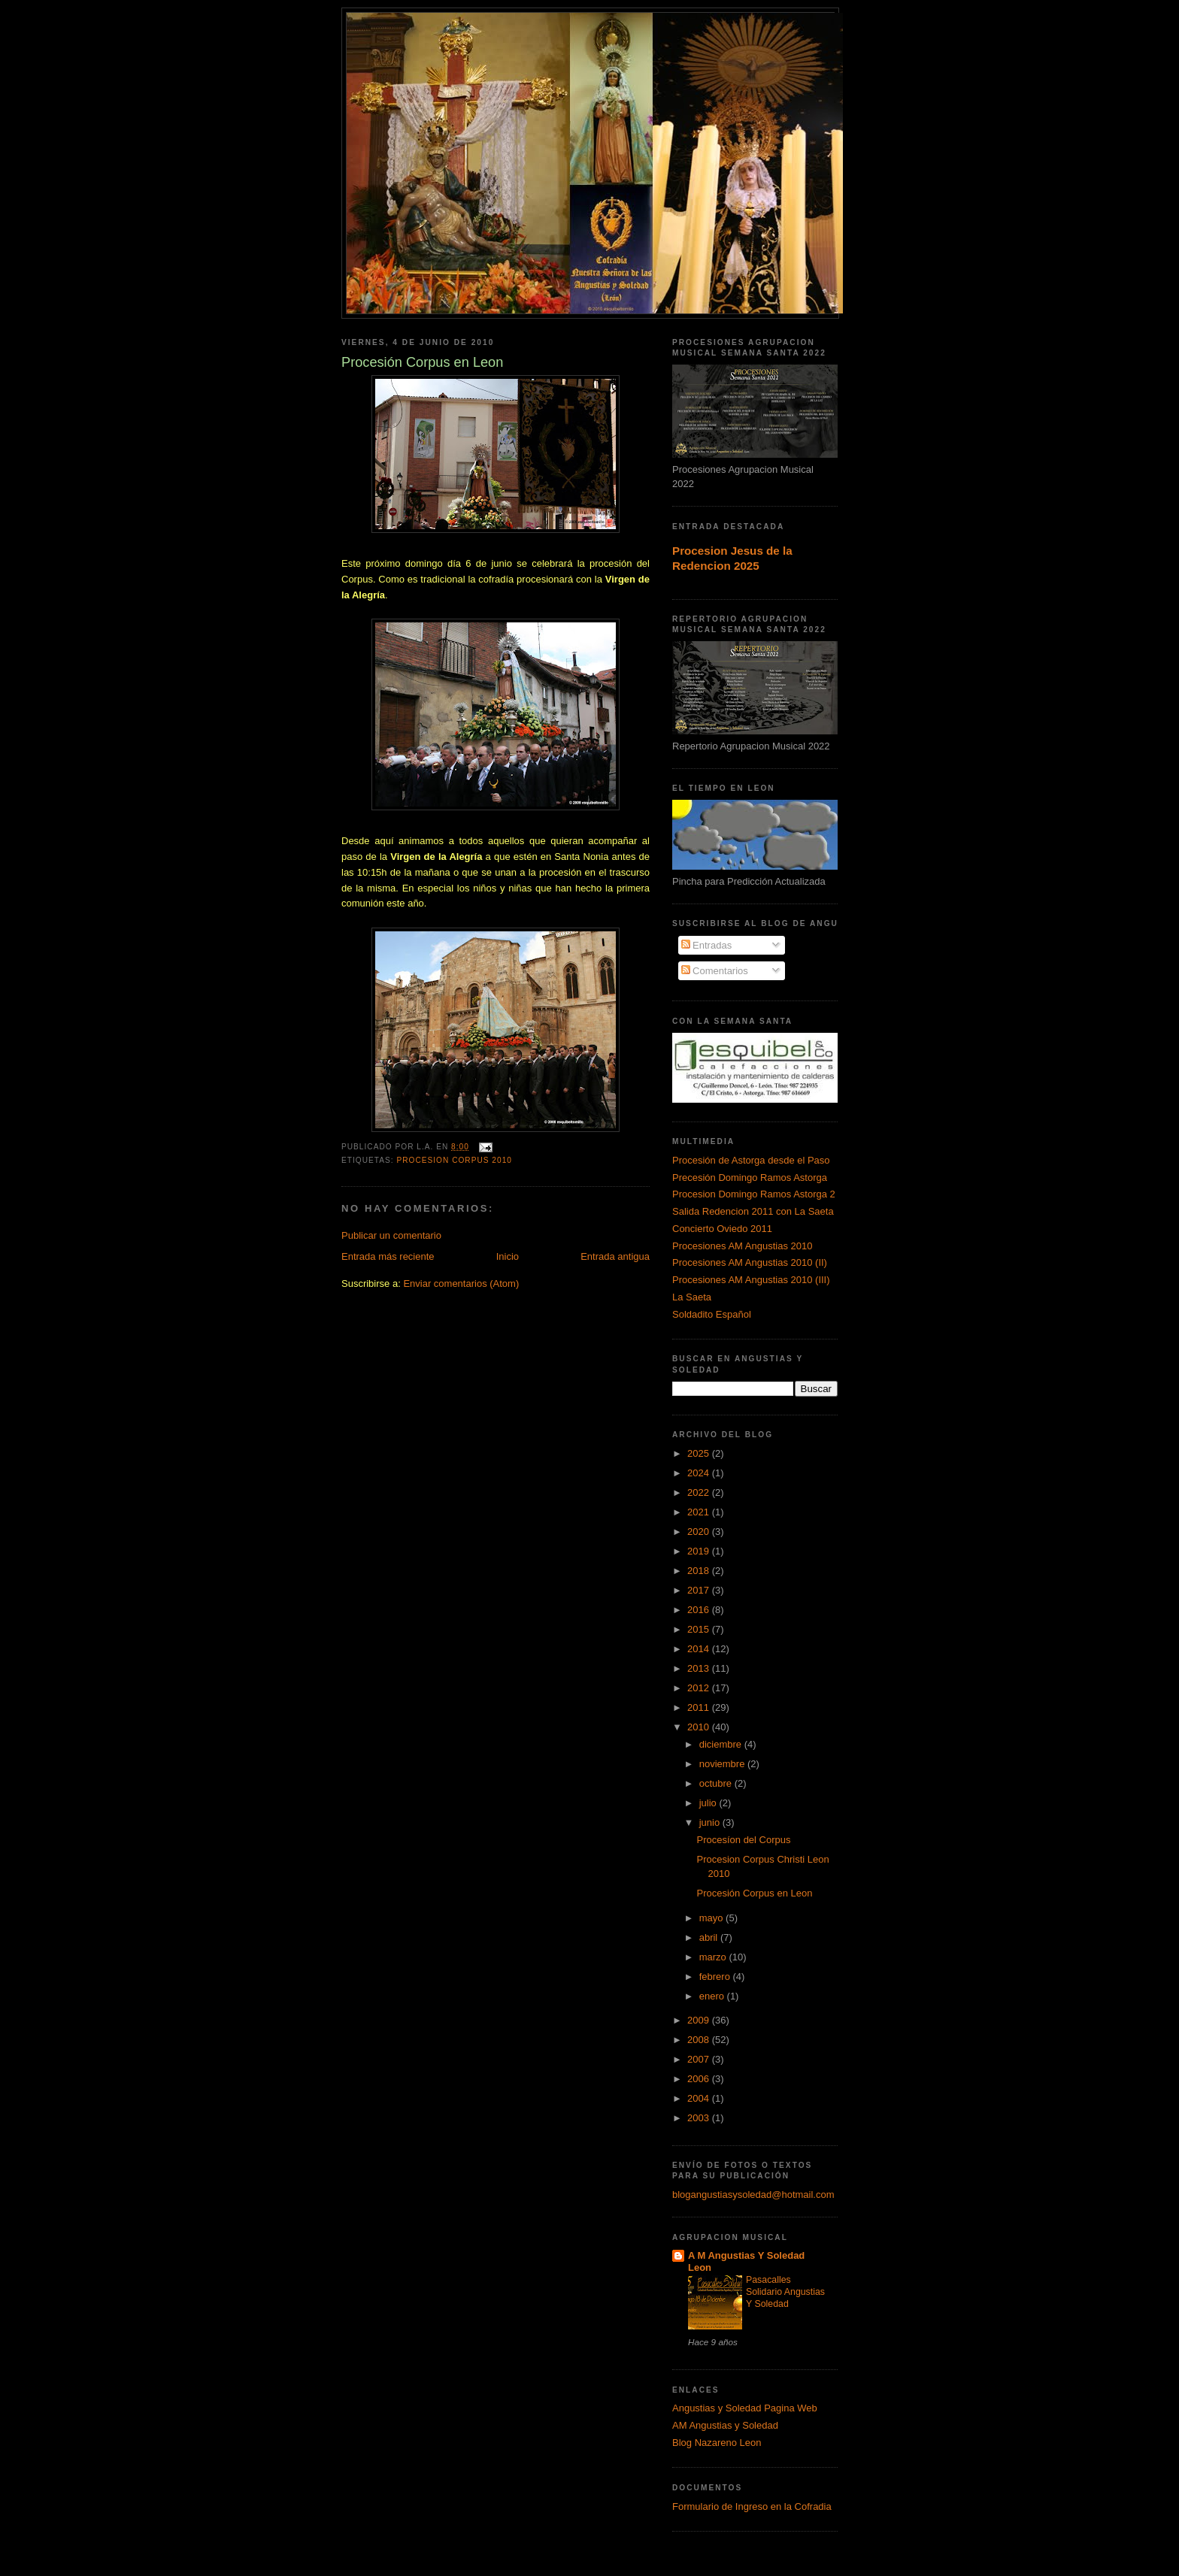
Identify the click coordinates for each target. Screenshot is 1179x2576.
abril (709, 1937)
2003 (699, 2117)
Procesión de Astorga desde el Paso (751, 1160)
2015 (699, 1629)
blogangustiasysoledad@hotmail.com (753, 2194)
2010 (699, 1727)
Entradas (706, 945)
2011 (699, 1707)
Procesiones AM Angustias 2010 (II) (749, 1262)
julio (709, 1803)
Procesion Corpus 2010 (454, 1160)
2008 (699, 2039)
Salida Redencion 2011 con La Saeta (753, 1211)
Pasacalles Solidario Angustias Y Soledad (785, 2292)
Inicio (507, 1256)
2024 (699, 1473)
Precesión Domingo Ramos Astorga (749, 1177)
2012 (699, 1688)
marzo (714, 1957)
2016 (699, 1609)
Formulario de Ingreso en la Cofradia (752, 2506)
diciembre (721, 1744)
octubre (717, 1783)
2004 (699, 2098)
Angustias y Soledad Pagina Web (744, 2408)
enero (713, 1996)
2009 (699, 2020)
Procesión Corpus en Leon (754, 1893)
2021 (699, 1512)
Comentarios (714, 970)
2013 (699, 1668)
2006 (699, 2078)
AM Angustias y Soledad (725, 2425)
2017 (699, 1590)
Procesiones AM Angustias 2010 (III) (751, 1279)
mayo (712, 1918)
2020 (699, 1531)
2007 (699, 2059)
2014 (699, 1648)
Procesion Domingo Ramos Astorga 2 (753, 1194)
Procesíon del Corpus (743, 1839)
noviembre (723, 1763)
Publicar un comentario (391, 1235)
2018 (699, 1570)
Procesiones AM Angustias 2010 (742, 1246)
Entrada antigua (615, 1256)
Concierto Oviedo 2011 (722, 1228)
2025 (699, 1453)
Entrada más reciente (388, 1256)
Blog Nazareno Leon (717, 2442)
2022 (699, 1492)
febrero (716, 1976)
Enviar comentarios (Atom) (461, 1283)
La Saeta (691, 1297)
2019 (699, 1551)
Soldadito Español (711, 1314)
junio (711, 1822)
